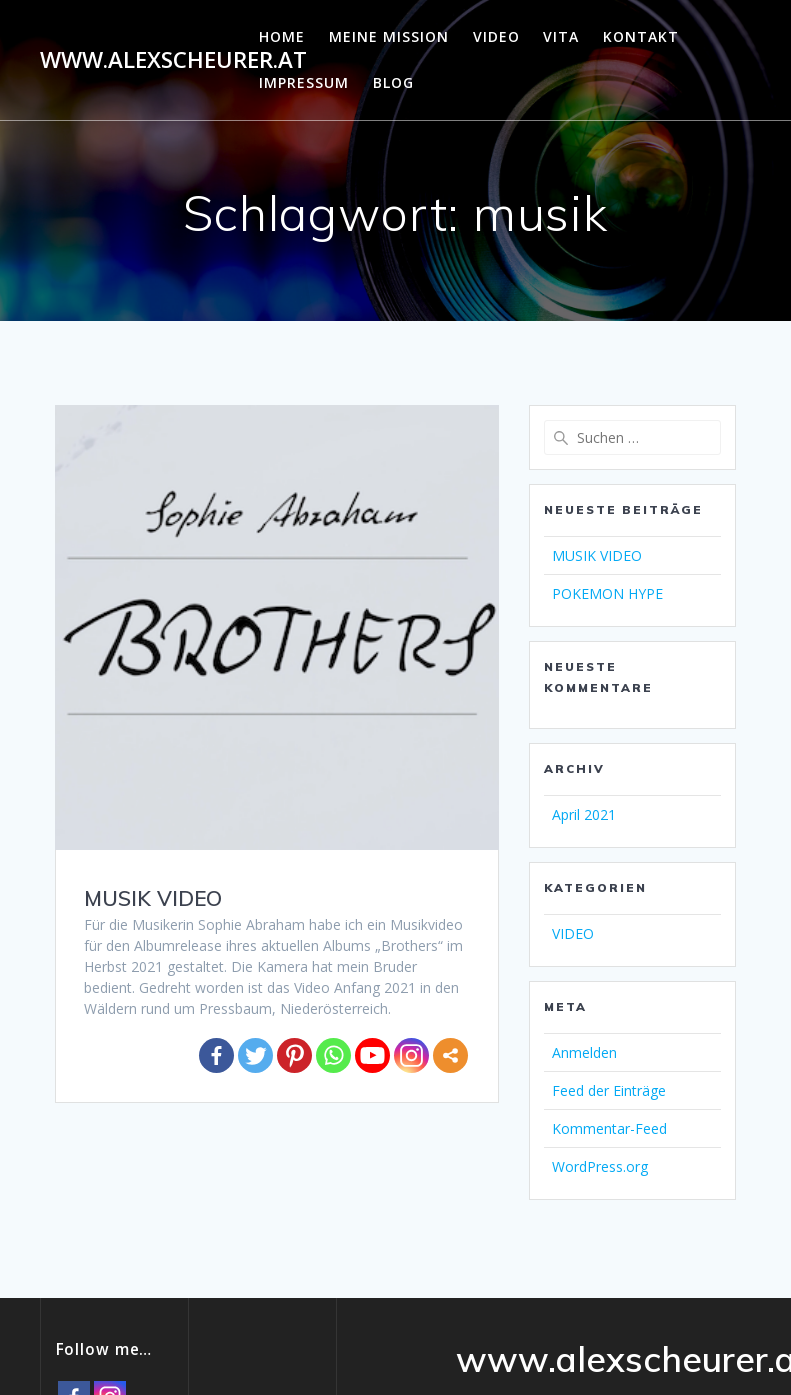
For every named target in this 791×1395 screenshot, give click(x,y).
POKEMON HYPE (607, 593)
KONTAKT (641, 36)
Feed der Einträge (609, 1090)
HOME (282, 36)
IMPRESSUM (304, 82)
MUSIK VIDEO (153, 898)
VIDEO (496, 36)
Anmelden (584, 1052)
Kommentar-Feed (609, 1128)
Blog (393, 82)
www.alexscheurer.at (173, 60)
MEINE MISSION (389, 36)
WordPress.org (600, 1166)
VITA (561, 36)
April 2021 (584, 814)
